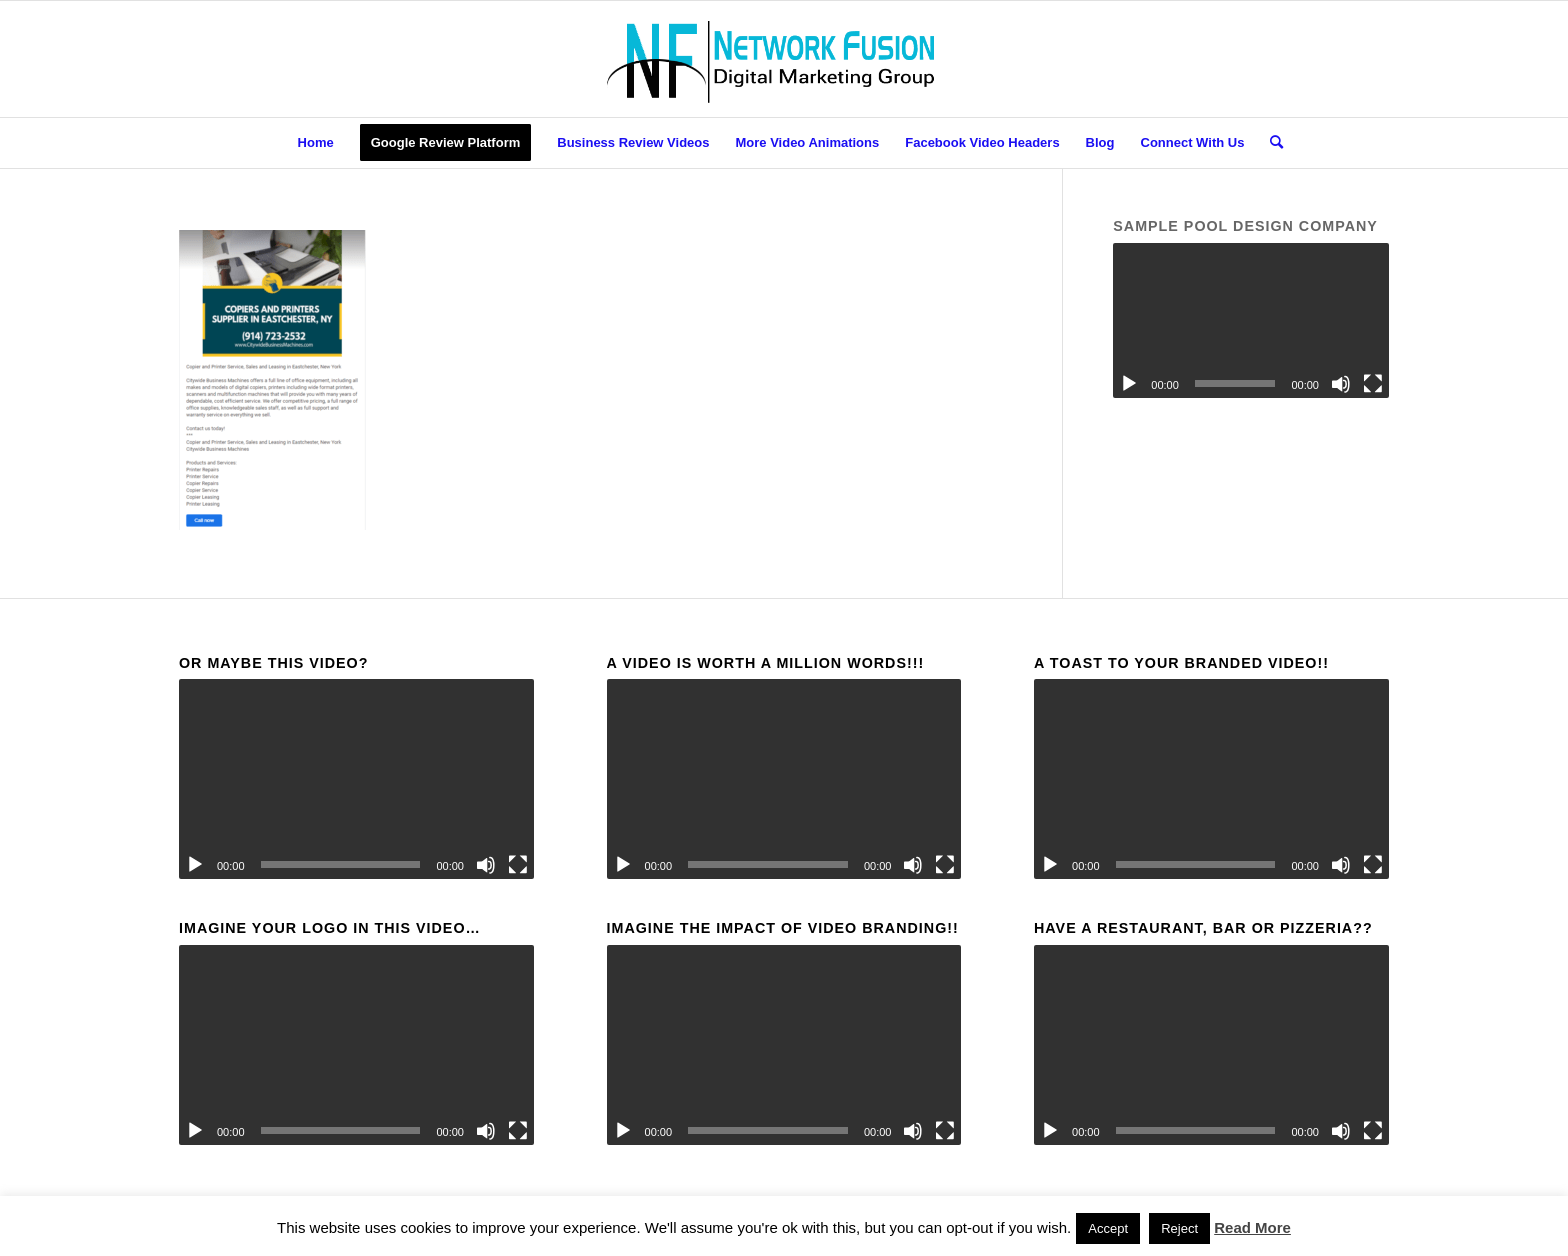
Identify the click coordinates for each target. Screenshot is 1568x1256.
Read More (1252, 1227)
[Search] (1270, 143)
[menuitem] (316, 143)
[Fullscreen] (1373, 384)
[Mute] (1341, 384)
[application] (1251, 320)
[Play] (1129, 384)
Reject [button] (1179, 1228)
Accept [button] (1108, 1228)
